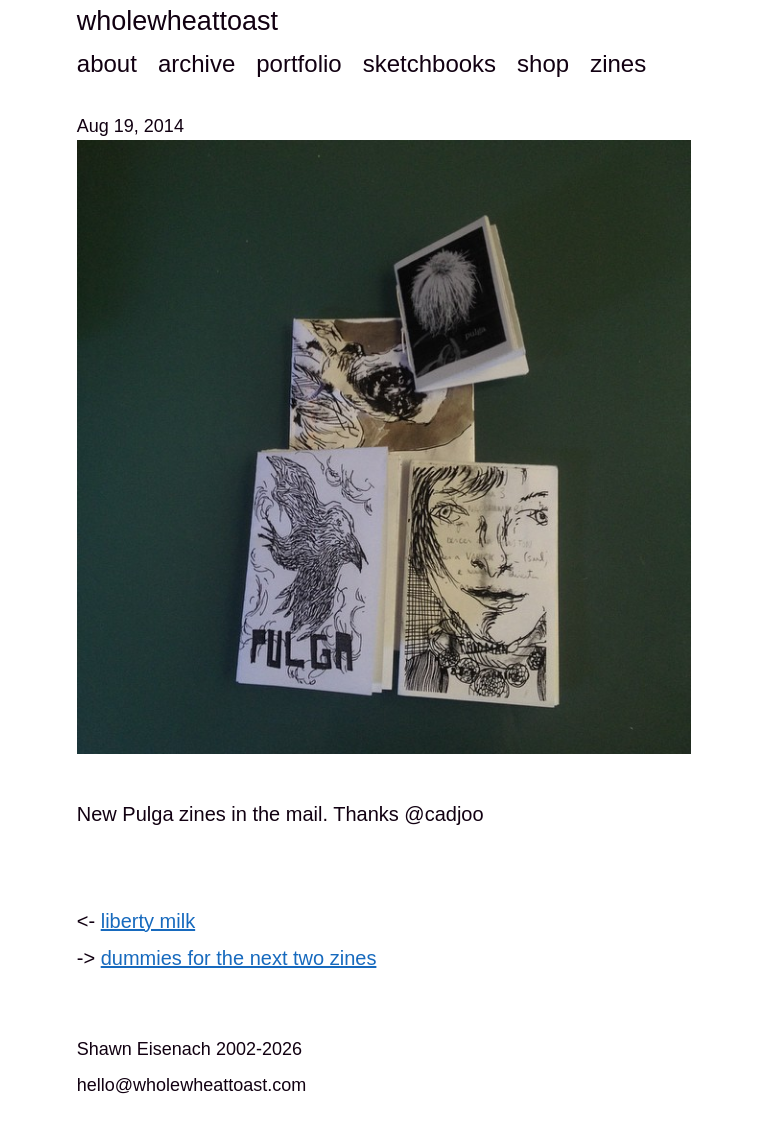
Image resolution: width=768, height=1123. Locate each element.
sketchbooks (429, 63)
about (107, 63)
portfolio (298, 63)
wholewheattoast (177, 21)
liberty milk (148, 921)
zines (618, 63)
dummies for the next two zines (239, 958)
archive (196, 63)
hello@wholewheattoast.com (191, 1085)
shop (543, 63)
